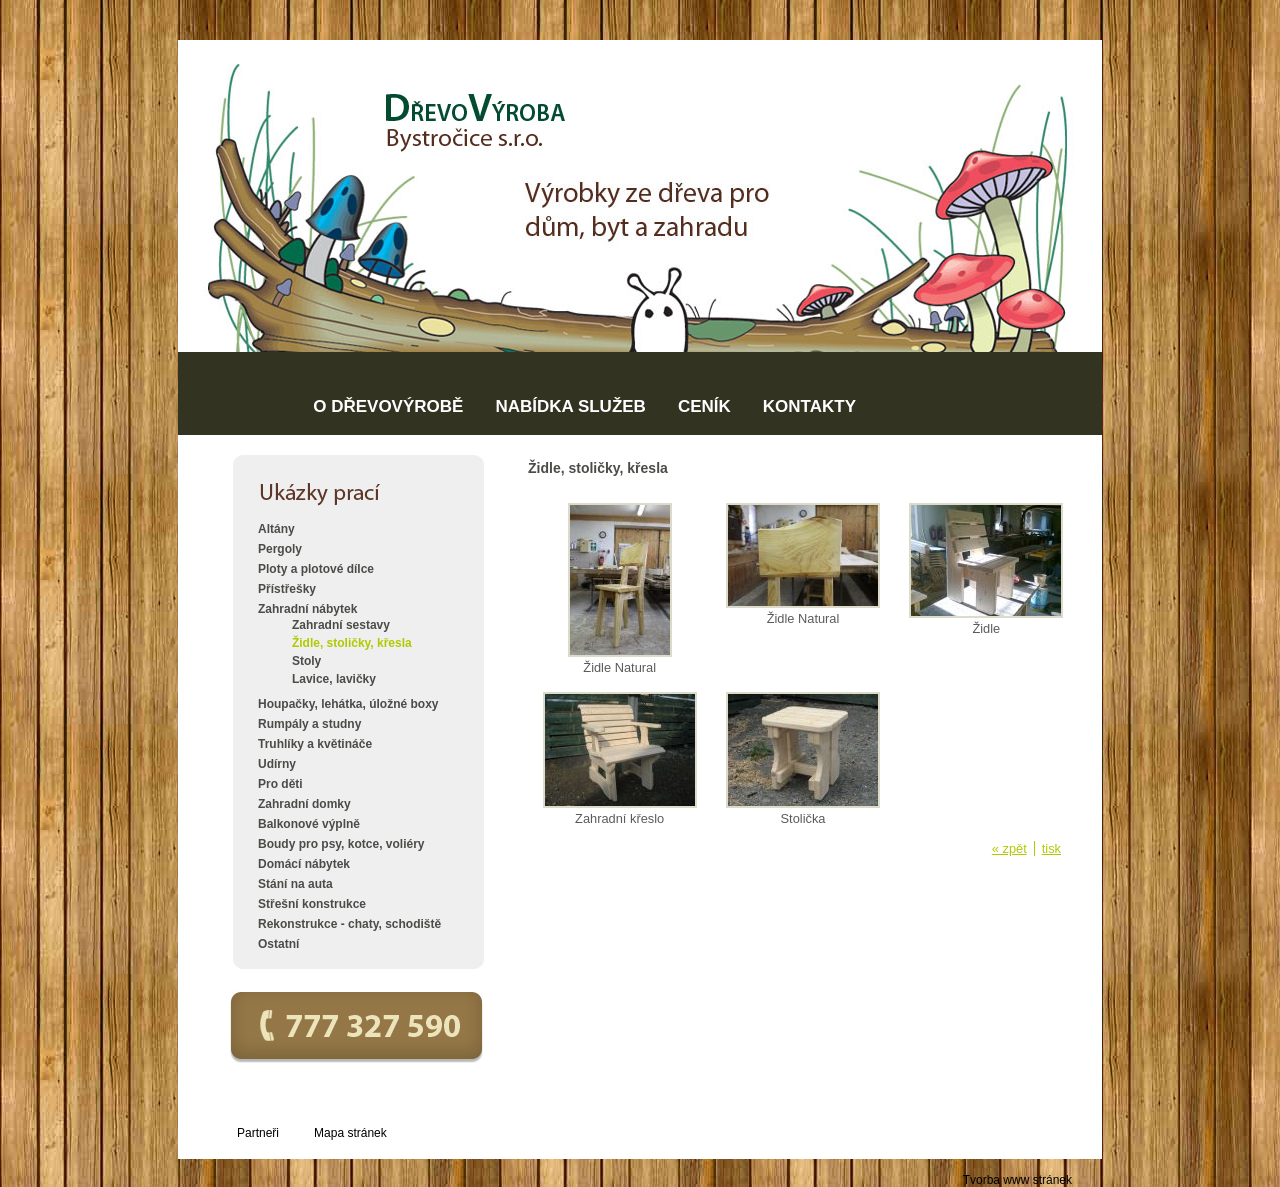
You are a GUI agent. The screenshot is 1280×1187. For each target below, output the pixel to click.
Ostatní (278, 944)
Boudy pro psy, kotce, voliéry (341, 844)
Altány (276, 529)
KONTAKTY (809, 406)
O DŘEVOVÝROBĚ (388, 406)
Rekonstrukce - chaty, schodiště (349, 924)
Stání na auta (295, 884)
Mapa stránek (350, 1133)
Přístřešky (287, 589)
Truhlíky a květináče (315, 744)
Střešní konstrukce (312, 904)
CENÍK (704, 406)
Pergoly (280, 549)
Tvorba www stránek (1017, 1180)
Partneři (258, 1133)
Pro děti (280, 784)
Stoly (306, 661)
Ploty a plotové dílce (316, 569)
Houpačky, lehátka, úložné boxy (348, 704)
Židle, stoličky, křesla (352, 643)
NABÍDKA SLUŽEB (570, 406)
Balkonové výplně (309, 824)
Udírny (277, 764)
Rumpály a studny (309, 724)
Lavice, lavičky (334, 679)
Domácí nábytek (304, 864)
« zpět (1009, 848)
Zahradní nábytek (307, 609)
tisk (1051, 848)
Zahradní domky (304, 804)
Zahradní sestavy (341, 625)
